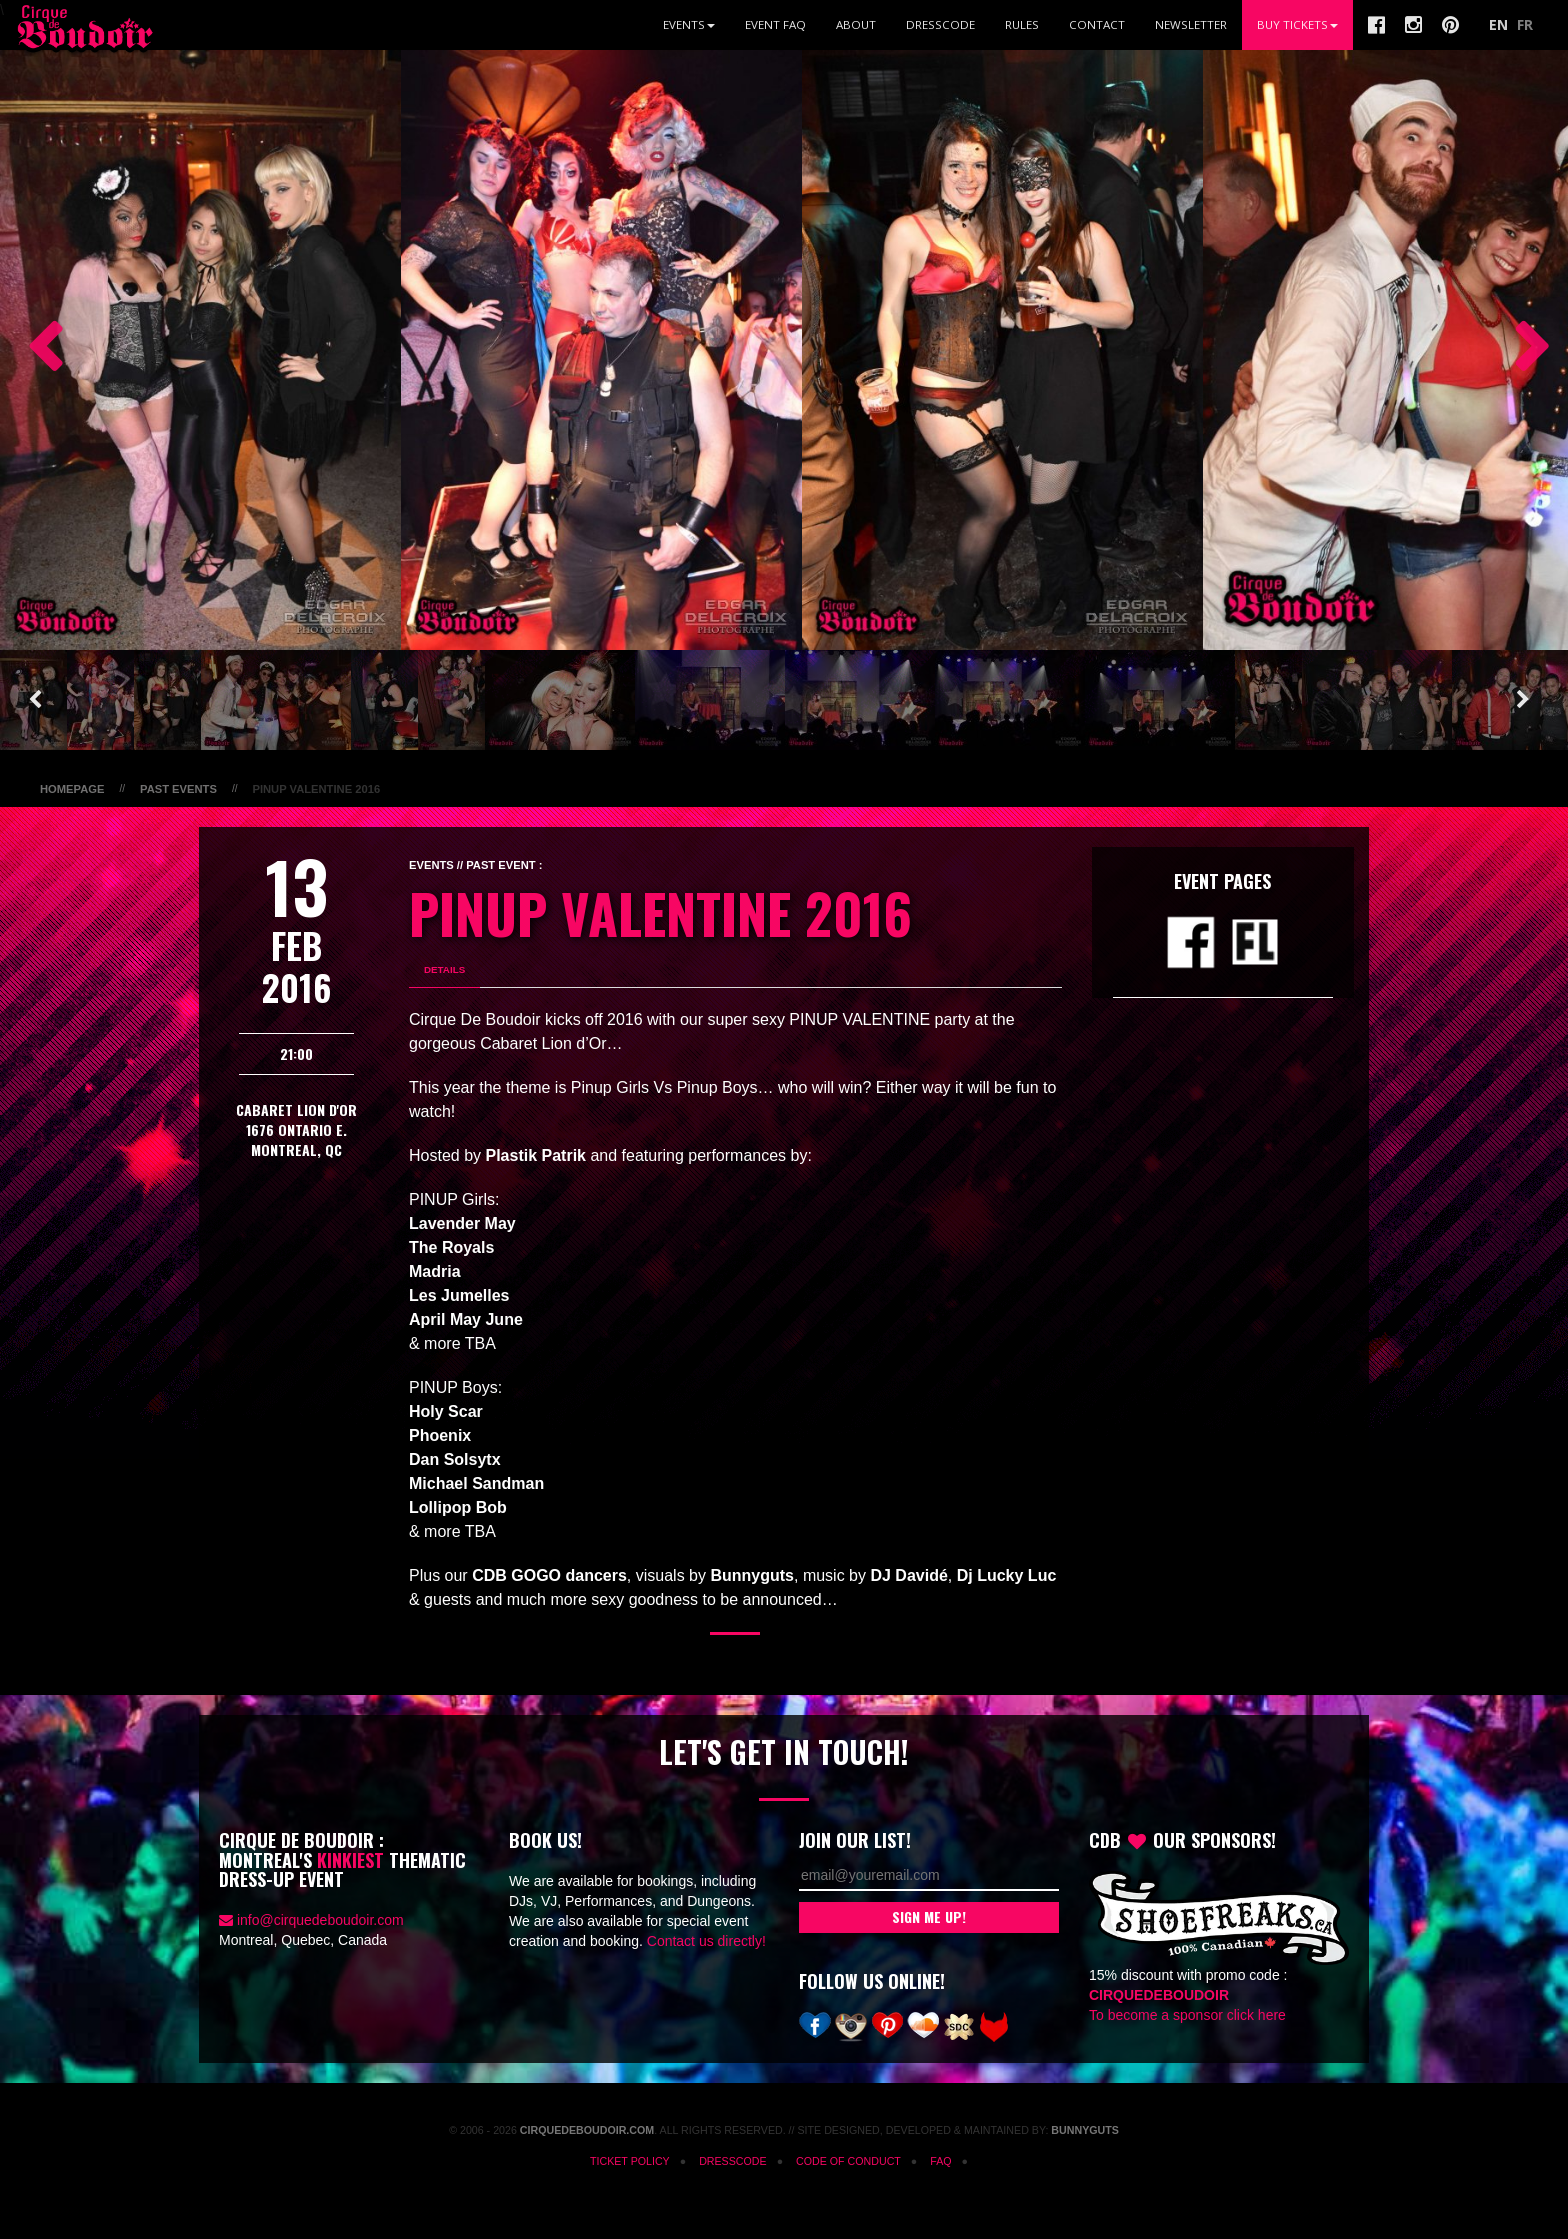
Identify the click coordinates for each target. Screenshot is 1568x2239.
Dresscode (940, 24)
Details (444, 969)
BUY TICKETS (1297, 24)
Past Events (178, 789)
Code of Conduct (848, 2161)
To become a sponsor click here (1187, 2015)
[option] (200, 350)
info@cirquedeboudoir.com (320, 1920)
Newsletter (1191, 24)
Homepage (72, 789)
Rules (1022, 24)
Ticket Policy (630, 2161)
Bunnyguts (1085, 2130)
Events (689, 24)
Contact (1097, 24)
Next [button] (1523, 350)
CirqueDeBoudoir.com (587, 2130)
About (856, 24)
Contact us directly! (706, 1941)
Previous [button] (35, 350)
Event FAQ (775, 24)
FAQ (940, 2161)
